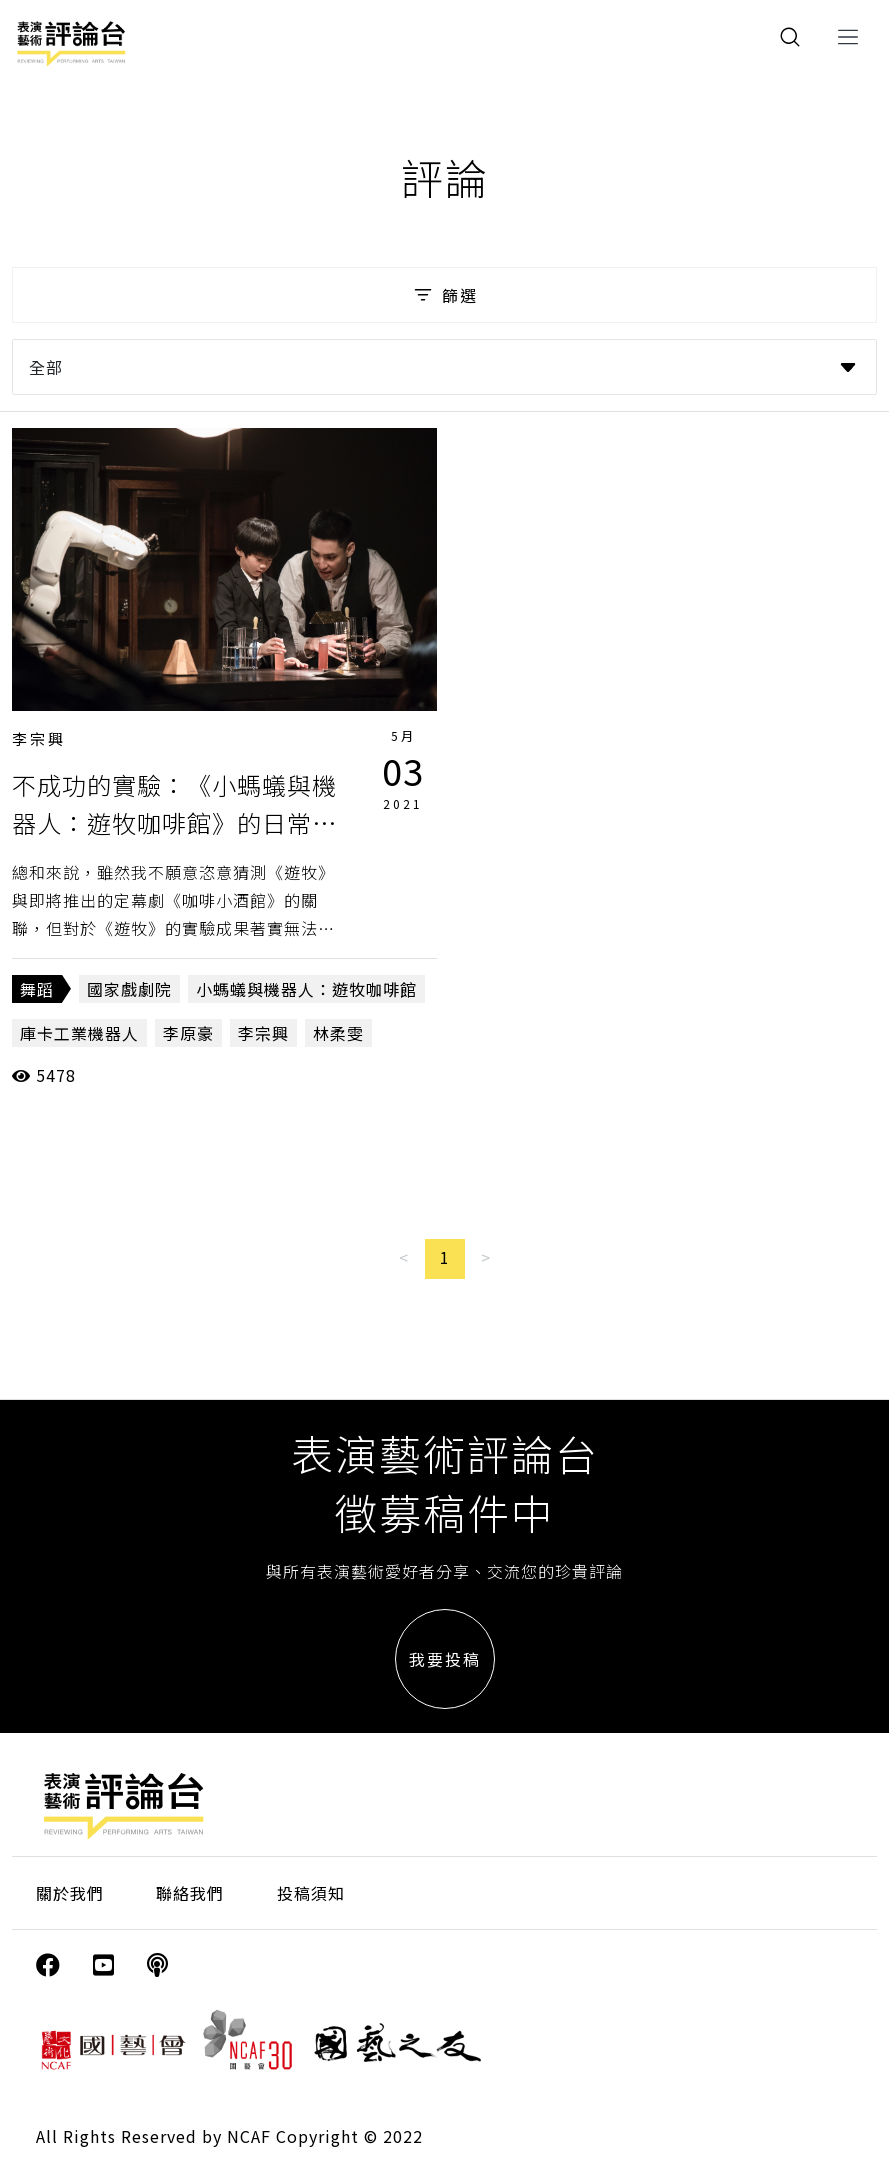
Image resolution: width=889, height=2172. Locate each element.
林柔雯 (338, 1033)
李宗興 (39, 738)
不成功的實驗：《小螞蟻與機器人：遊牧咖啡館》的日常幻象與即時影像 (174, 823)
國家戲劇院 (129, 989)
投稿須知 (311, 1893)
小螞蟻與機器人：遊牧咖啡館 (306, 989)
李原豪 (188, 1033)
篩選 (444, 295)
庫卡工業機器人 (79, 1033)
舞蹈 (37, 989)
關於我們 (70, 1893)
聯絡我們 (190, 1893)
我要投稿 (445, 1659)
